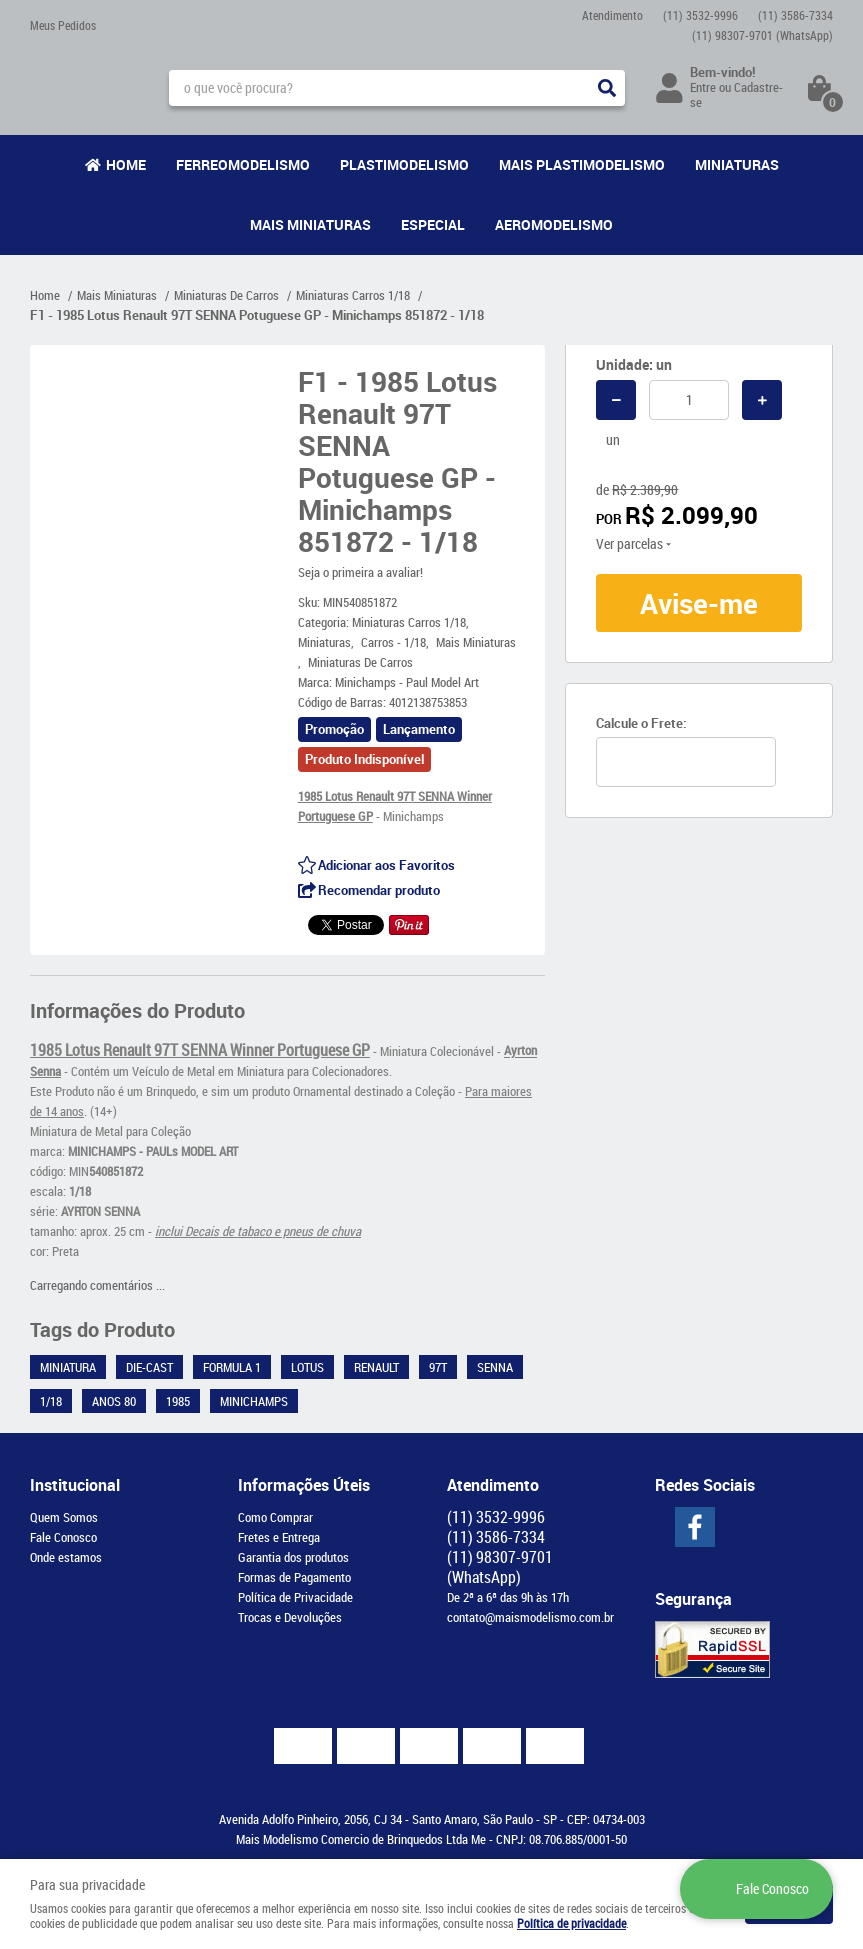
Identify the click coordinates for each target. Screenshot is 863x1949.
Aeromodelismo (554, 224)
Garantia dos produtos (293, 1557)
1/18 (51, 1401)
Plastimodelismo (404, 164)
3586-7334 (795, 15)
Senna (495, 1367)
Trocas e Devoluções (290, 1617)
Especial (433, 224)
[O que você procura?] (607, 88)
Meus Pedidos (63, 25)
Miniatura (68, 1367)
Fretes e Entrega (279, 1537)
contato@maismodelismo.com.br (530, 1617)
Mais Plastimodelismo (582, 164)
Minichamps (254, 1401)
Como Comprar (275, 1517)
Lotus (307, 1367)
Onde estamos (66, 1557)
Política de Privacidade (295, 1597)
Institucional (75, 1485)
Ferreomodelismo (243, 164)
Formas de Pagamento (294, 1577)
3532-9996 (700, 15)
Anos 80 (114, 1401)
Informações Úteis (304, 1485)
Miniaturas (737, 164)
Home (126, 164)
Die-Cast (149, 1367)
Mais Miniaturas (310, 224)
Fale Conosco (63, 1537)
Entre (703, 87)
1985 (178, 1401)
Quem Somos (64, 1517)
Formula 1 (232, 1367)
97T (438, 1367)
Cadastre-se (736, 94)
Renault (376, 1367)
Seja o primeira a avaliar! (360, 572)
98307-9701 (762, 35)
